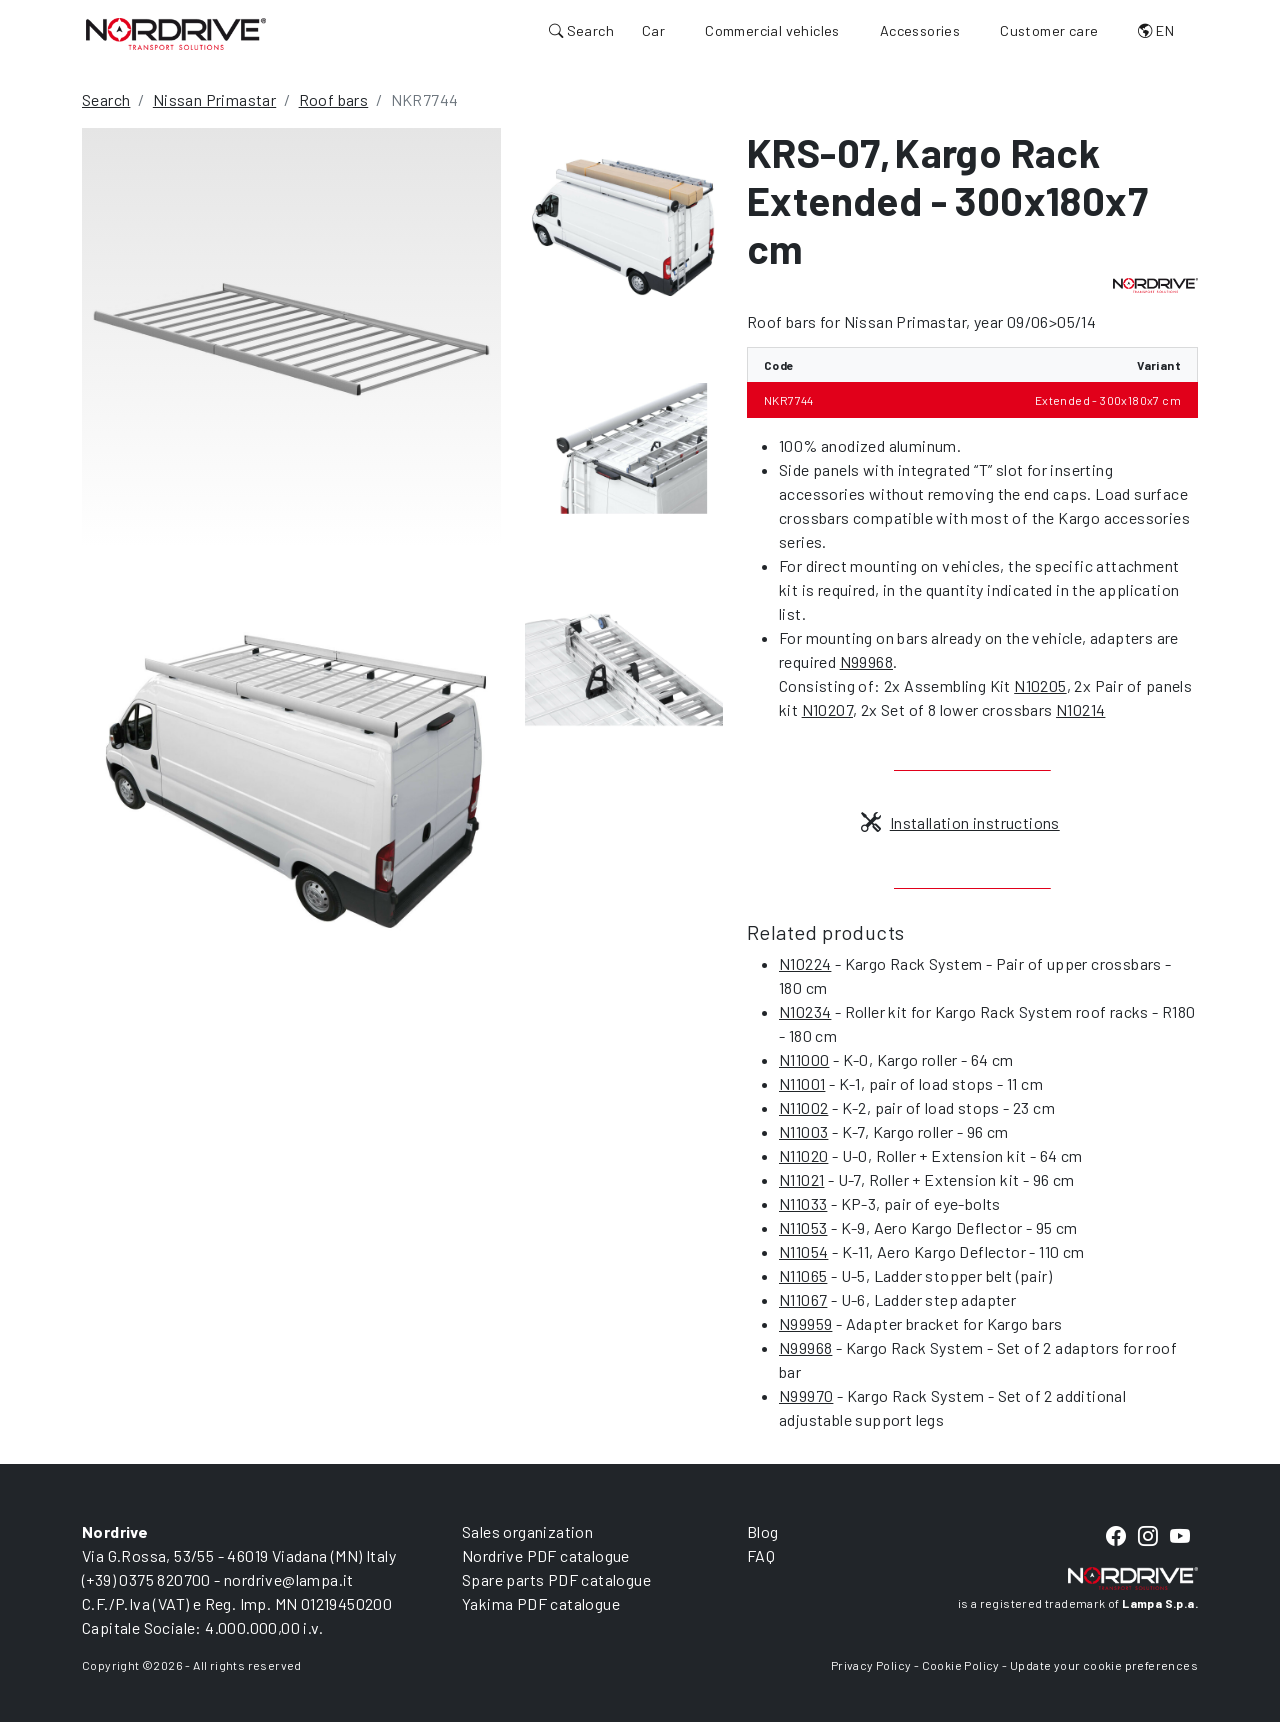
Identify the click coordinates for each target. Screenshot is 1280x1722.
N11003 (803, 1131)
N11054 (803, 1251)
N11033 (803, 1203)
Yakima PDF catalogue (541, 1603)
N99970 (806, 1395)
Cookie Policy (961, 1665)
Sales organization (527, 1531)
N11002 (803, 1107)
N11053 (803, 1227)
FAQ (761, 1555)
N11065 (803, 1275)
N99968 (866, 661)
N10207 (827, 709)
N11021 (801, 1179)
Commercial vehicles (772, 30)
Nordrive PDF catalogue (546, 1555)
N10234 (805, 1011)
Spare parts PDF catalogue (556, 1579)
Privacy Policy (871, 1665)
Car (653, 30)
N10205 (1040, 685)
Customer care (1049, 30)
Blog (763, 1531)
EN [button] (1156, 30)
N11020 (803, 1155)
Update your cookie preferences (1104, 1665)
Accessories (920, 30)
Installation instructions (960, 822)
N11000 (804, 1059)
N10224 (805, 963)
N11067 (803, 1299)
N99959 (805, 1323)
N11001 (802, 1083)
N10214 (1080, 709)
